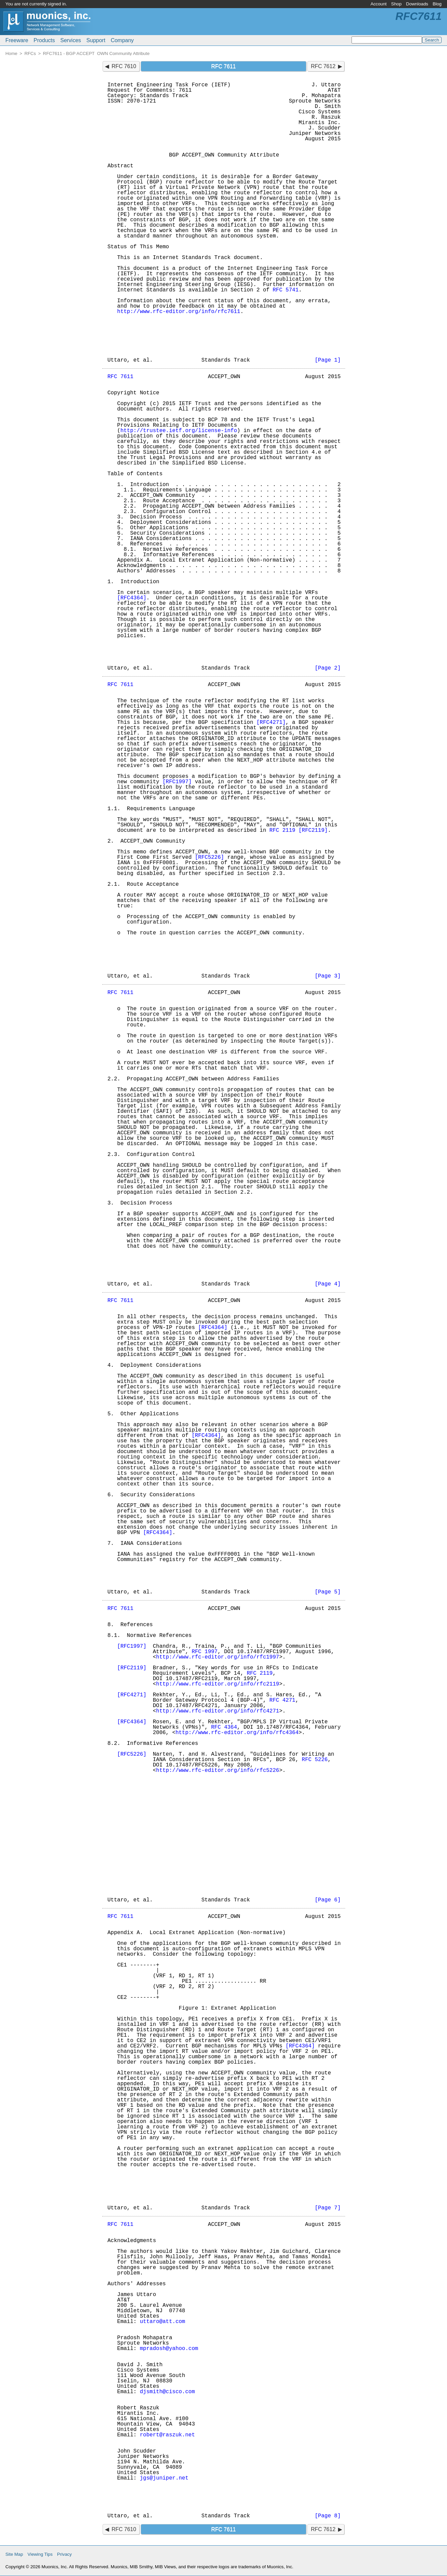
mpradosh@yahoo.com (169, 2348)
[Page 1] (328, 360)
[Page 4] (328, 1284)
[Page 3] (328, 976)
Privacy (64, 2554)
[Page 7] (328, 2208)
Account (378, 3)
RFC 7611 (121, 376)
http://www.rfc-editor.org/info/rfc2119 (217, 1684)
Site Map (14, 2554)
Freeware (16, 40)
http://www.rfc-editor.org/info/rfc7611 (178, 311)
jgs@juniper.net (164, 2478)
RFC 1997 (205, 1651)
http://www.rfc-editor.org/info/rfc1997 (217, 1657)
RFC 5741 (286, 290)
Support (95, 40)
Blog (437, 3)
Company (122, 40)
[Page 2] (328, 668)
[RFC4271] (270, 722)
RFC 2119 (283, 830)
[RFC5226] (209, 857)
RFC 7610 (124, 66)
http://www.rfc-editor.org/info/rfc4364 (237, 1732)
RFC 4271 (283, 1700)
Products (44, 40)
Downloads (417, 3)
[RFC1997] (177, 782)
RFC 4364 (224, 1727)
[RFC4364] (131, 598)
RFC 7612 (323, 66)
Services (70, 40)
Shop (396, 3)
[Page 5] (328, 1592)
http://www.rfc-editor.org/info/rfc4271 (217, 1711)
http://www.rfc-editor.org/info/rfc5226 (217, 1770)
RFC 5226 (315, 1759)
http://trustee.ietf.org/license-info (178, 430)
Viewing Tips (40, 2554)
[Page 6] (328, 1900)
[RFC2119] (313, 830)
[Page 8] (328, 2516)
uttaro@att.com (162, 2321)
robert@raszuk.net (167, 2435)
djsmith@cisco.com (167, 2392)
